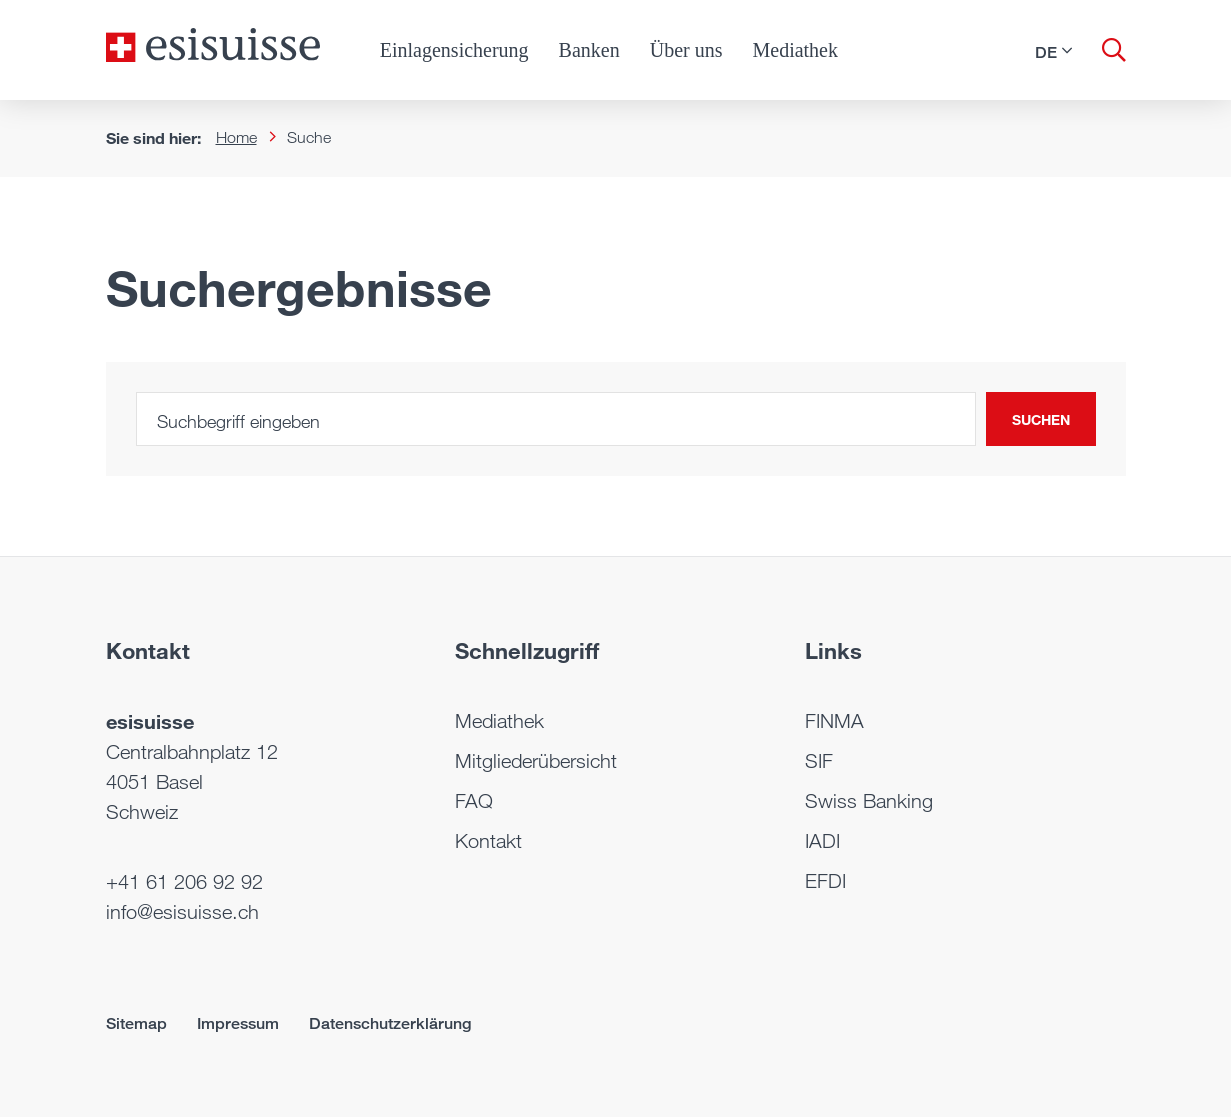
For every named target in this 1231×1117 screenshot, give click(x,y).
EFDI (825, 881)
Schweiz (142, 812)
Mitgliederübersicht (536, 761)
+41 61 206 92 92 (184, 882)
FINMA (834, 721)
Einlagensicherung (454, 50)
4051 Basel (154, 782)
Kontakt (488, 841)
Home (236, 137)
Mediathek (795, 50)
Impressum (238, 1023)
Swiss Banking (869, 801)
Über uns (686, 50)
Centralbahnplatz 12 (192, 752)
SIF (819, 761)
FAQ (474, 801)
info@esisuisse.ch (182, 912)
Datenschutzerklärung (390, 1023)
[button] (1053, 52)
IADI (822, 841)
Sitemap (136, 1023)
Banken (589, 50)
